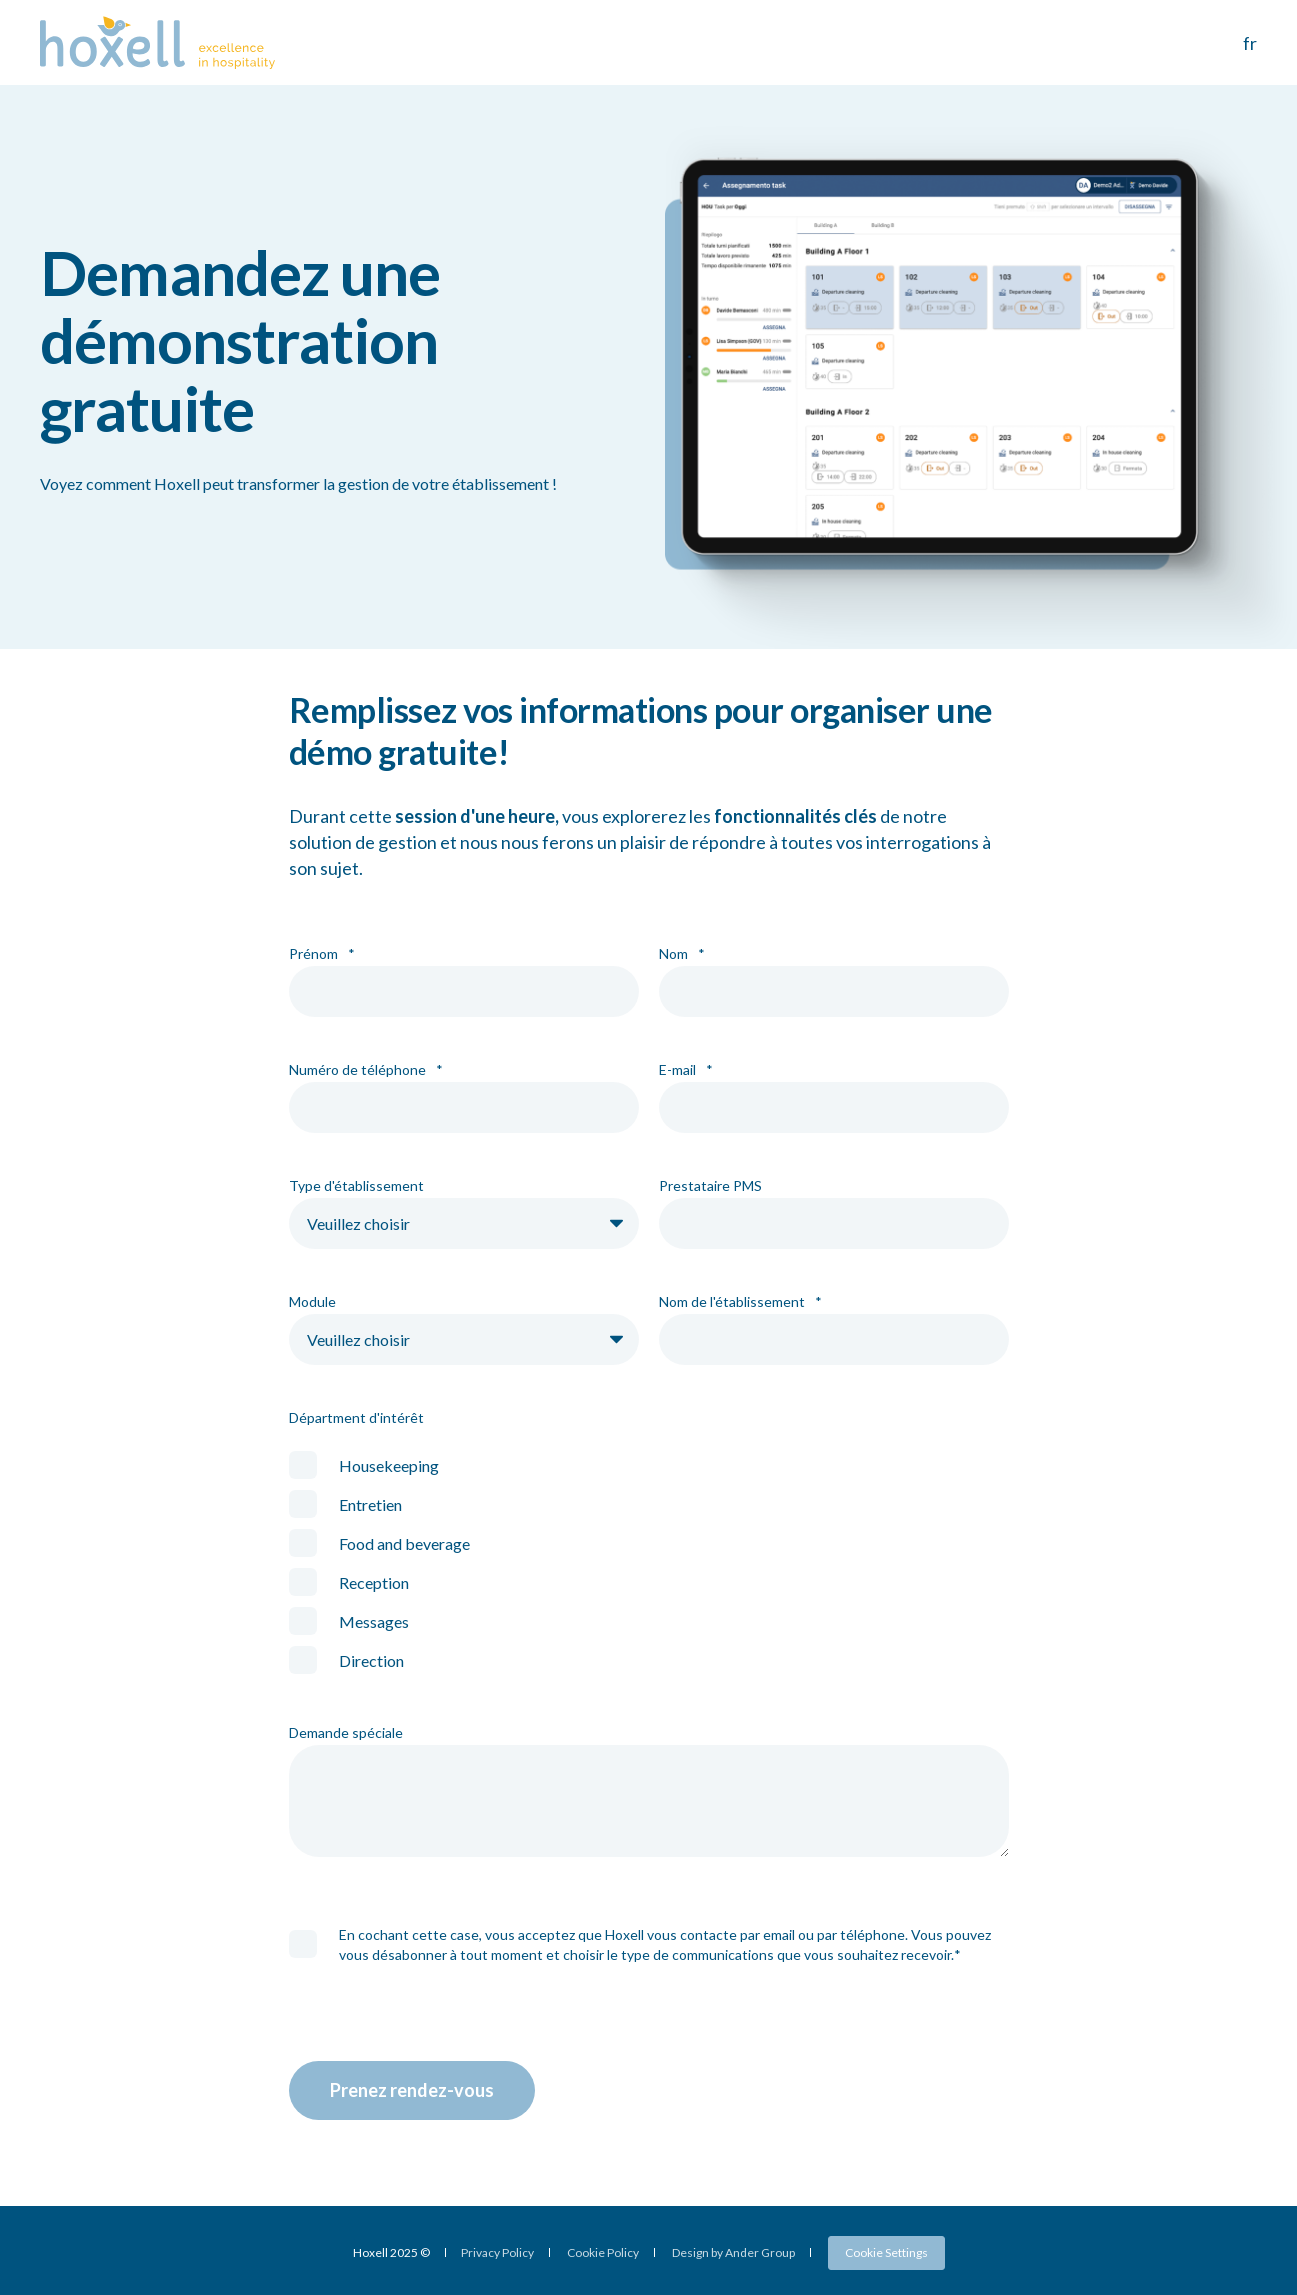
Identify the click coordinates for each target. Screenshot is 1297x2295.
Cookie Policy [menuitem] (603, 2253)
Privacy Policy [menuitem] (497, 2253)
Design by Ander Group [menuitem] (733, 2253)
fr (1250, 43)
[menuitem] (886, 2253)
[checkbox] (649, 1563)
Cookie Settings (886, 2252)
